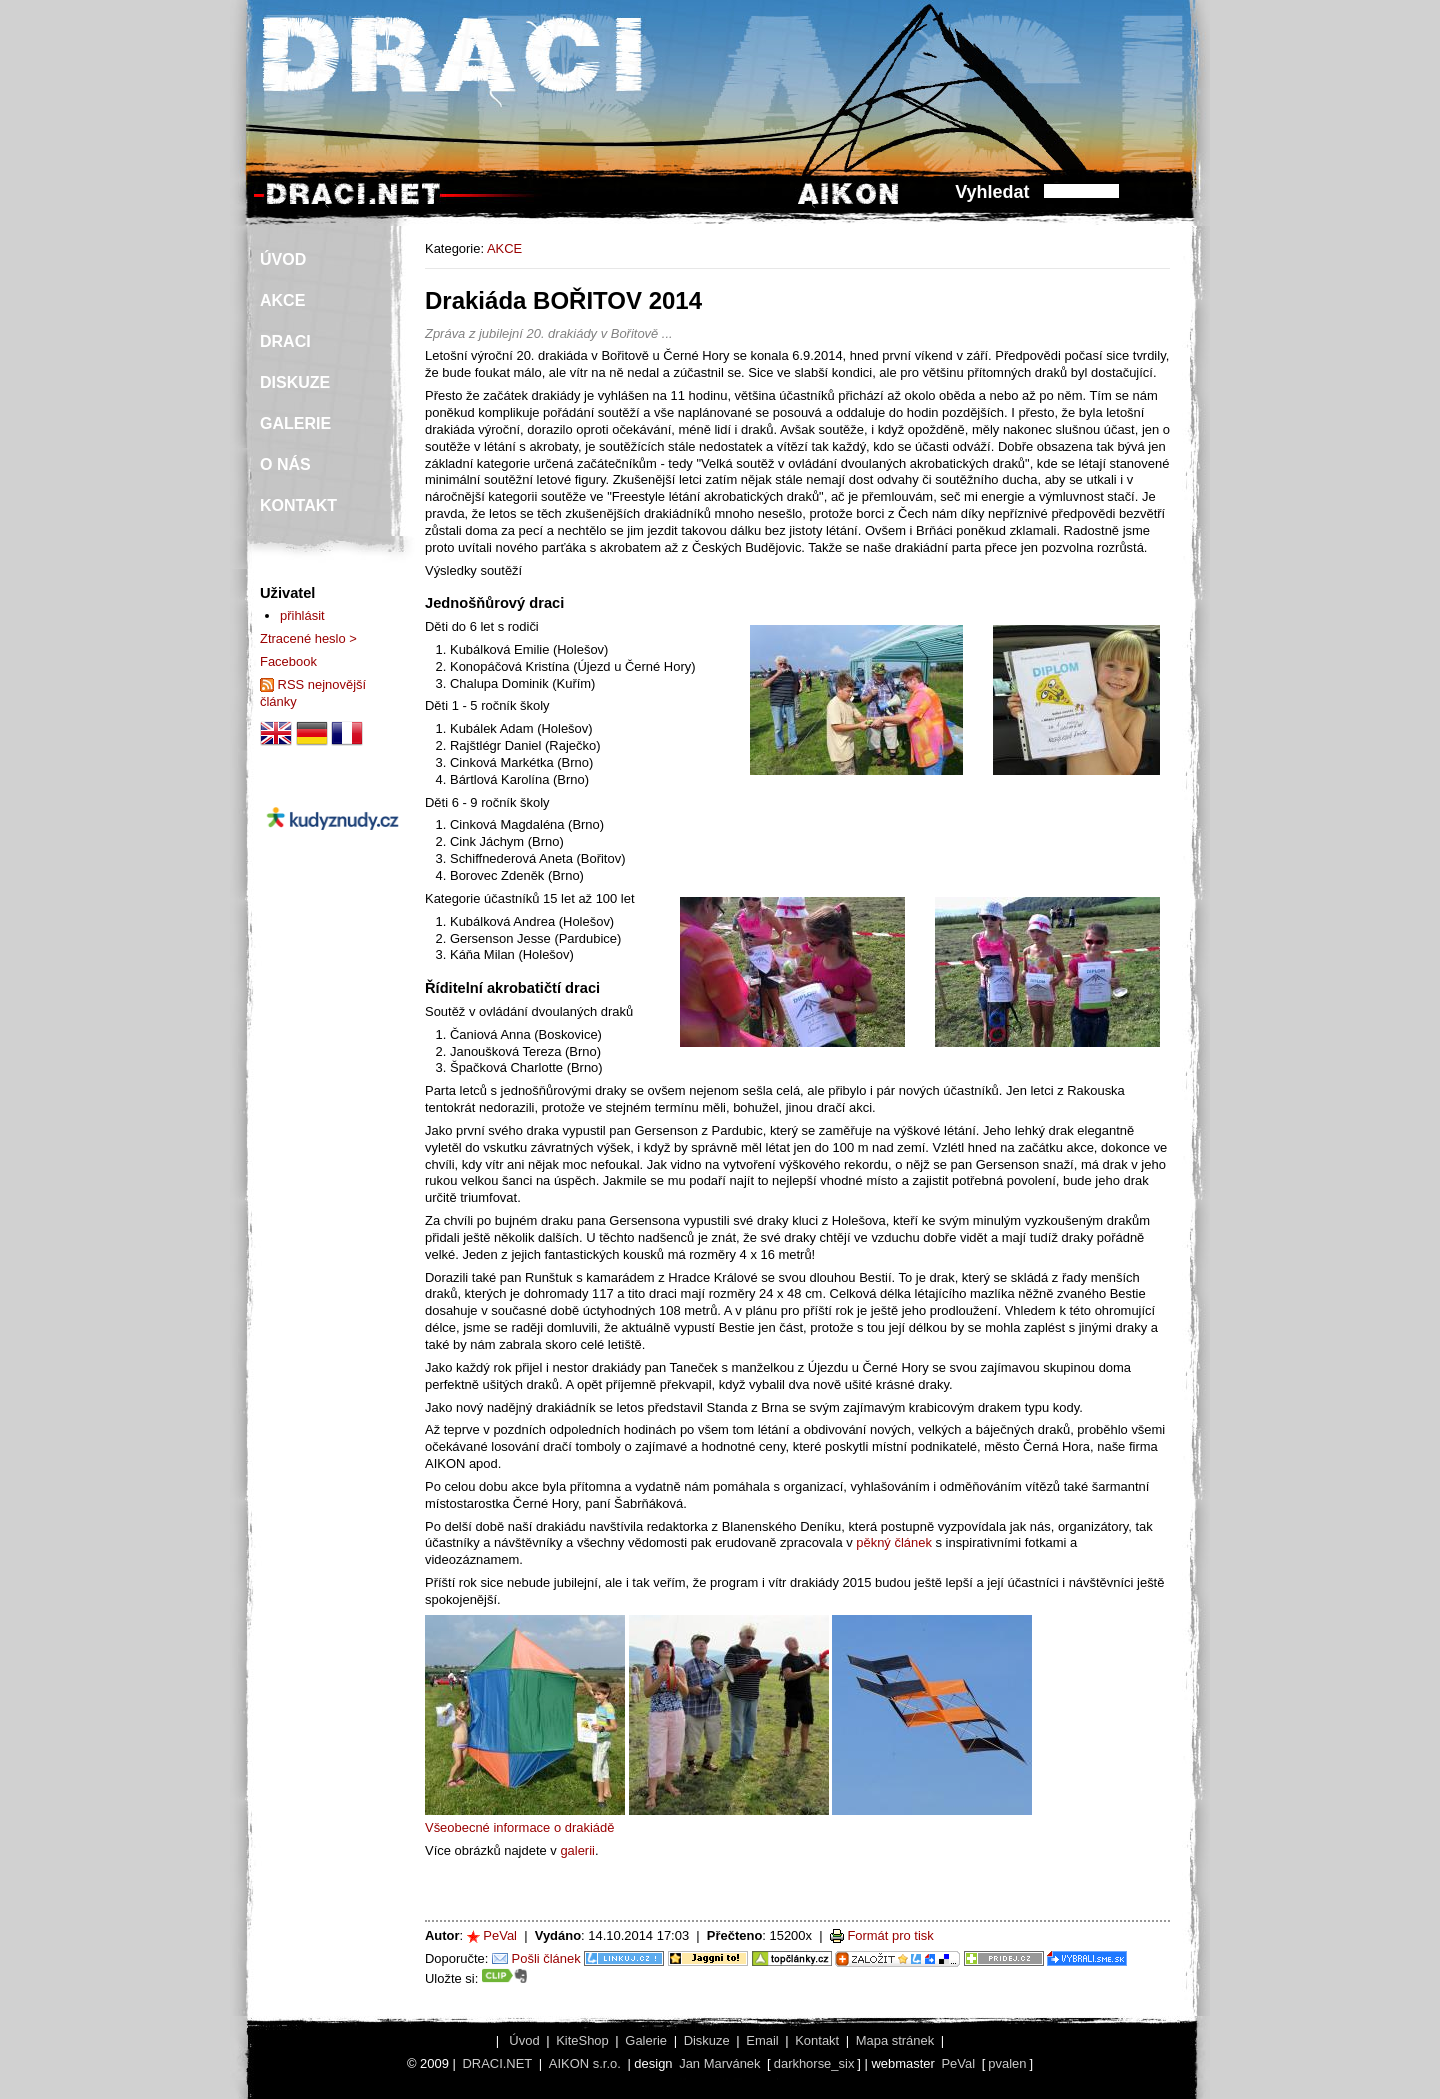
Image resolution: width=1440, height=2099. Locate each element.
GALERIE (295, 423)
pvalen (1007, 2063)
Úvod (524, 2040)
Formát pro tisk (890, 1935)
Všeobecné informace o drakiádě (519, 1827)
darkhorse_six (814, 2063)
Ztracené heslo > (308, 638)
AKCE (504, 248)
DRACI (285, 341)
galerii (577, 1850)
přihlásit (302, 615)
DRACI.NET (497, 2063)
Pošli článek (546, 1958)
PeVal (500, 1935)
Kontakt (817, 2040)
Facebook (288, 661)
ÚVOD (283, 259)
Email (762, 2040)
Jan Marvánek (719, 2063)
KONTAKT (298, 505)
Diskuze (707, 2040)
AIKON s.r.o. (585, 2063)
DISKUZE (295, 382)
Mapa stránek (895, 2040)
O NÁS (285, 464)
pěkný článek (894, 1542)
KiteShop (582, 2040)
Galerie (646, 2040)
